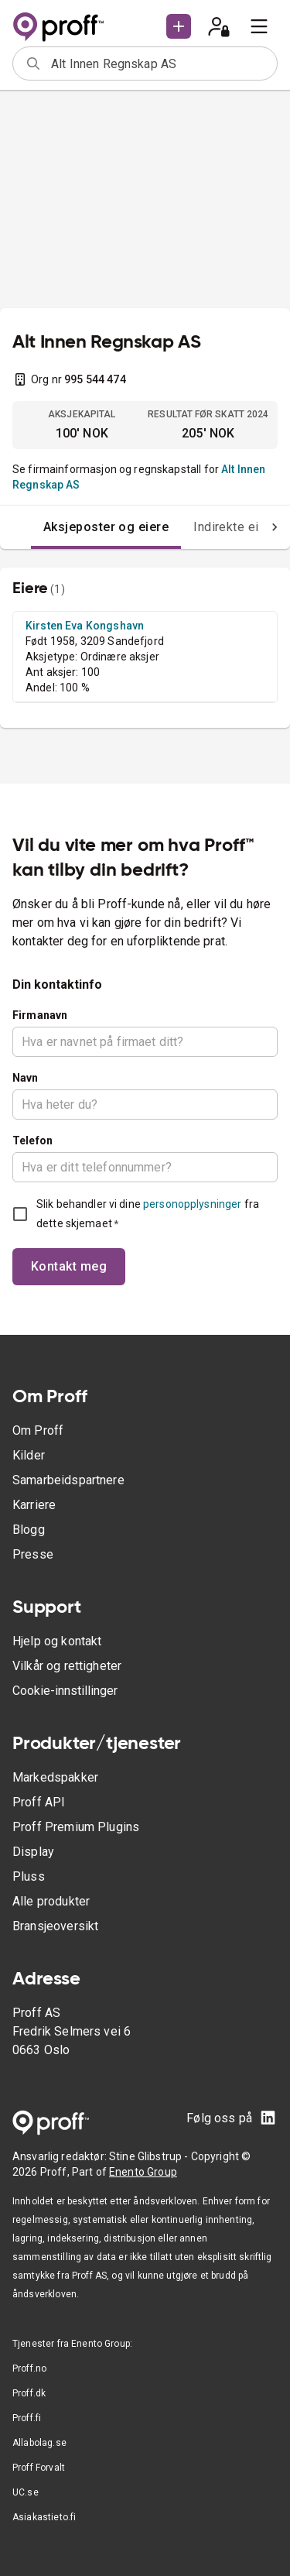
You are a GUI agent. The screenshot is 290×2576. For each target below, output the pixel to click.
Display (33, 1851)
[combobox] (159, 63)
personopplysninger (192, 1204)
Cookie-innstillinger (65, 1690)
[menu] (259, 26)
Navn (25, 1078)
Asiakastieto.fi (44, 2517)
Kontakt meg (69, 1266)
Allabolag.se (39, 2442)
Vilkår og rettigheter (66, 1665)
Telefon (32, 1140)
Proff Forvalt (38, 2467)
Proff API (38, 1802)
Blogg (28, 1529)
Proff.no (29, 2368)
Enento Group (143, 2172)
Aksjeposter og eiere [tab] (106, 527)
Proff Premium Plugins (75, 1827)
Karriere (34, 1504)
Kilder (28, 1455)
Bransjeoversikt (55, 1926)
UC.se (25, 2492)
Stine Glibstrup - (150, 2156)
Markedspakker (55, 1777)
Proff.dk (29, 2393)
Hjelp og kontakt (56, 1641)
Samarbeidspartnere (68, 1480)
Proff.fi (26, 2418)
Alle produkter (51, 1901)
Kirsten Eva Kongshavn (85, 625)
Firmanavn (39, 1015)
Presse (32, 1554)
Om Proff (37, 1430)
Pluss (28, 1876)
